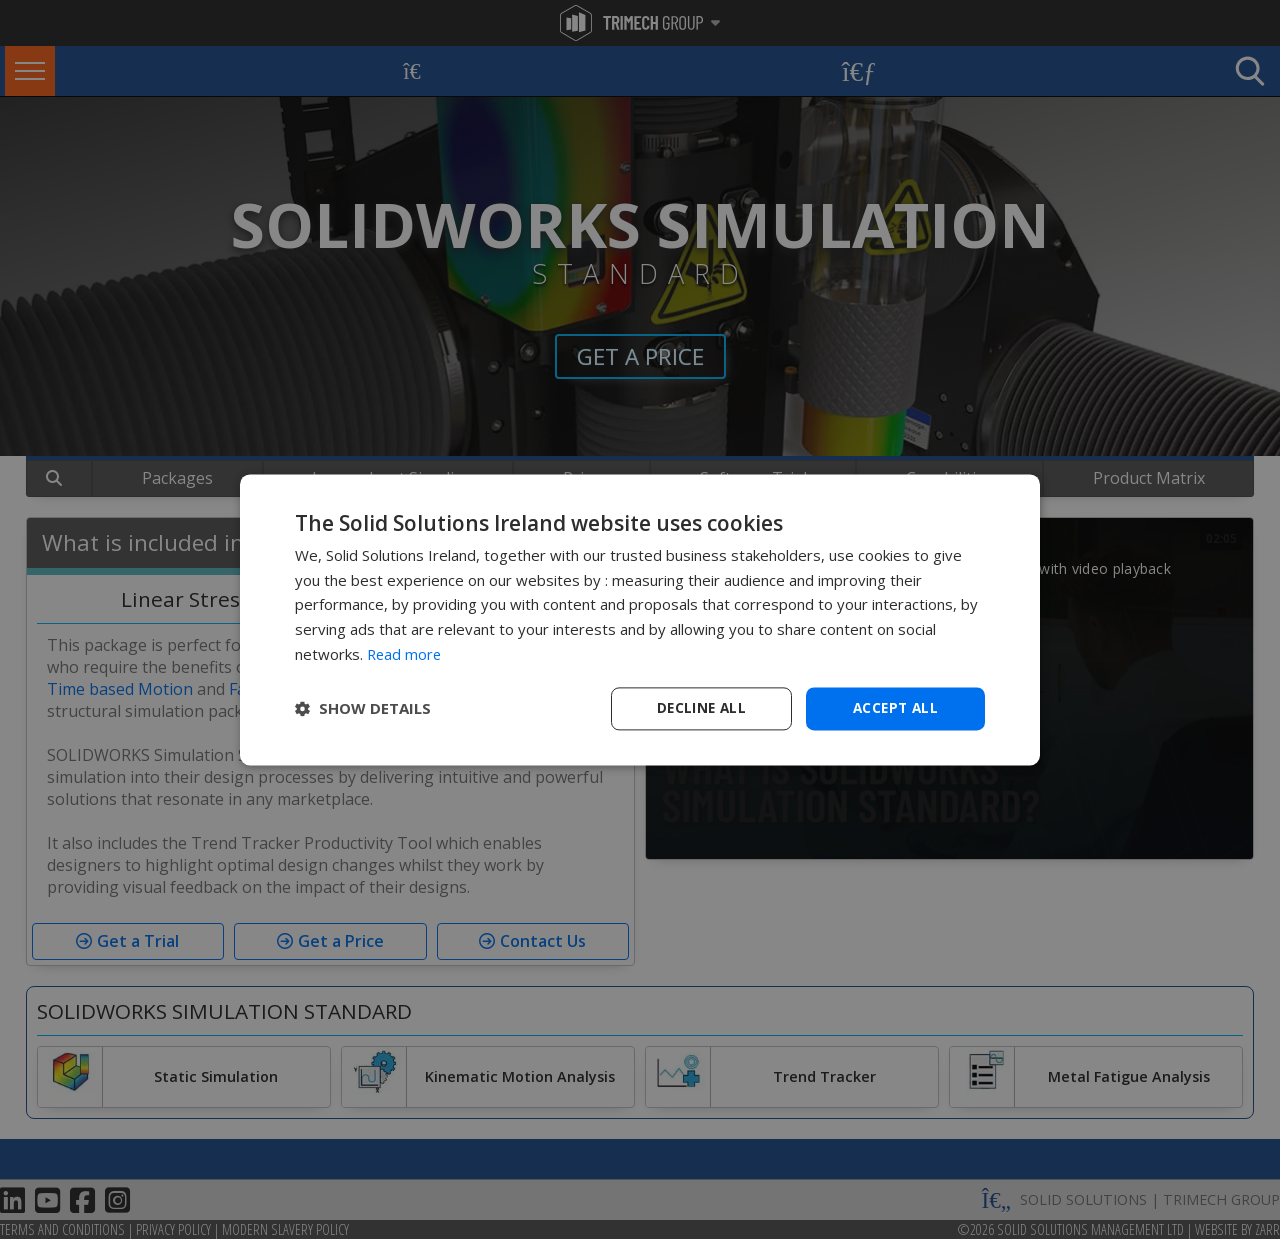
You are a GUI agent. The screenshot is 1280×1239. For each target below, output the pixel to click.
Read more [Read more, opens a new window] (405, 653)
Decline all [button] (701, 707)
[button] (363, 709)
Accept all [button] (895, 707)
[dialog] (640, 619)
